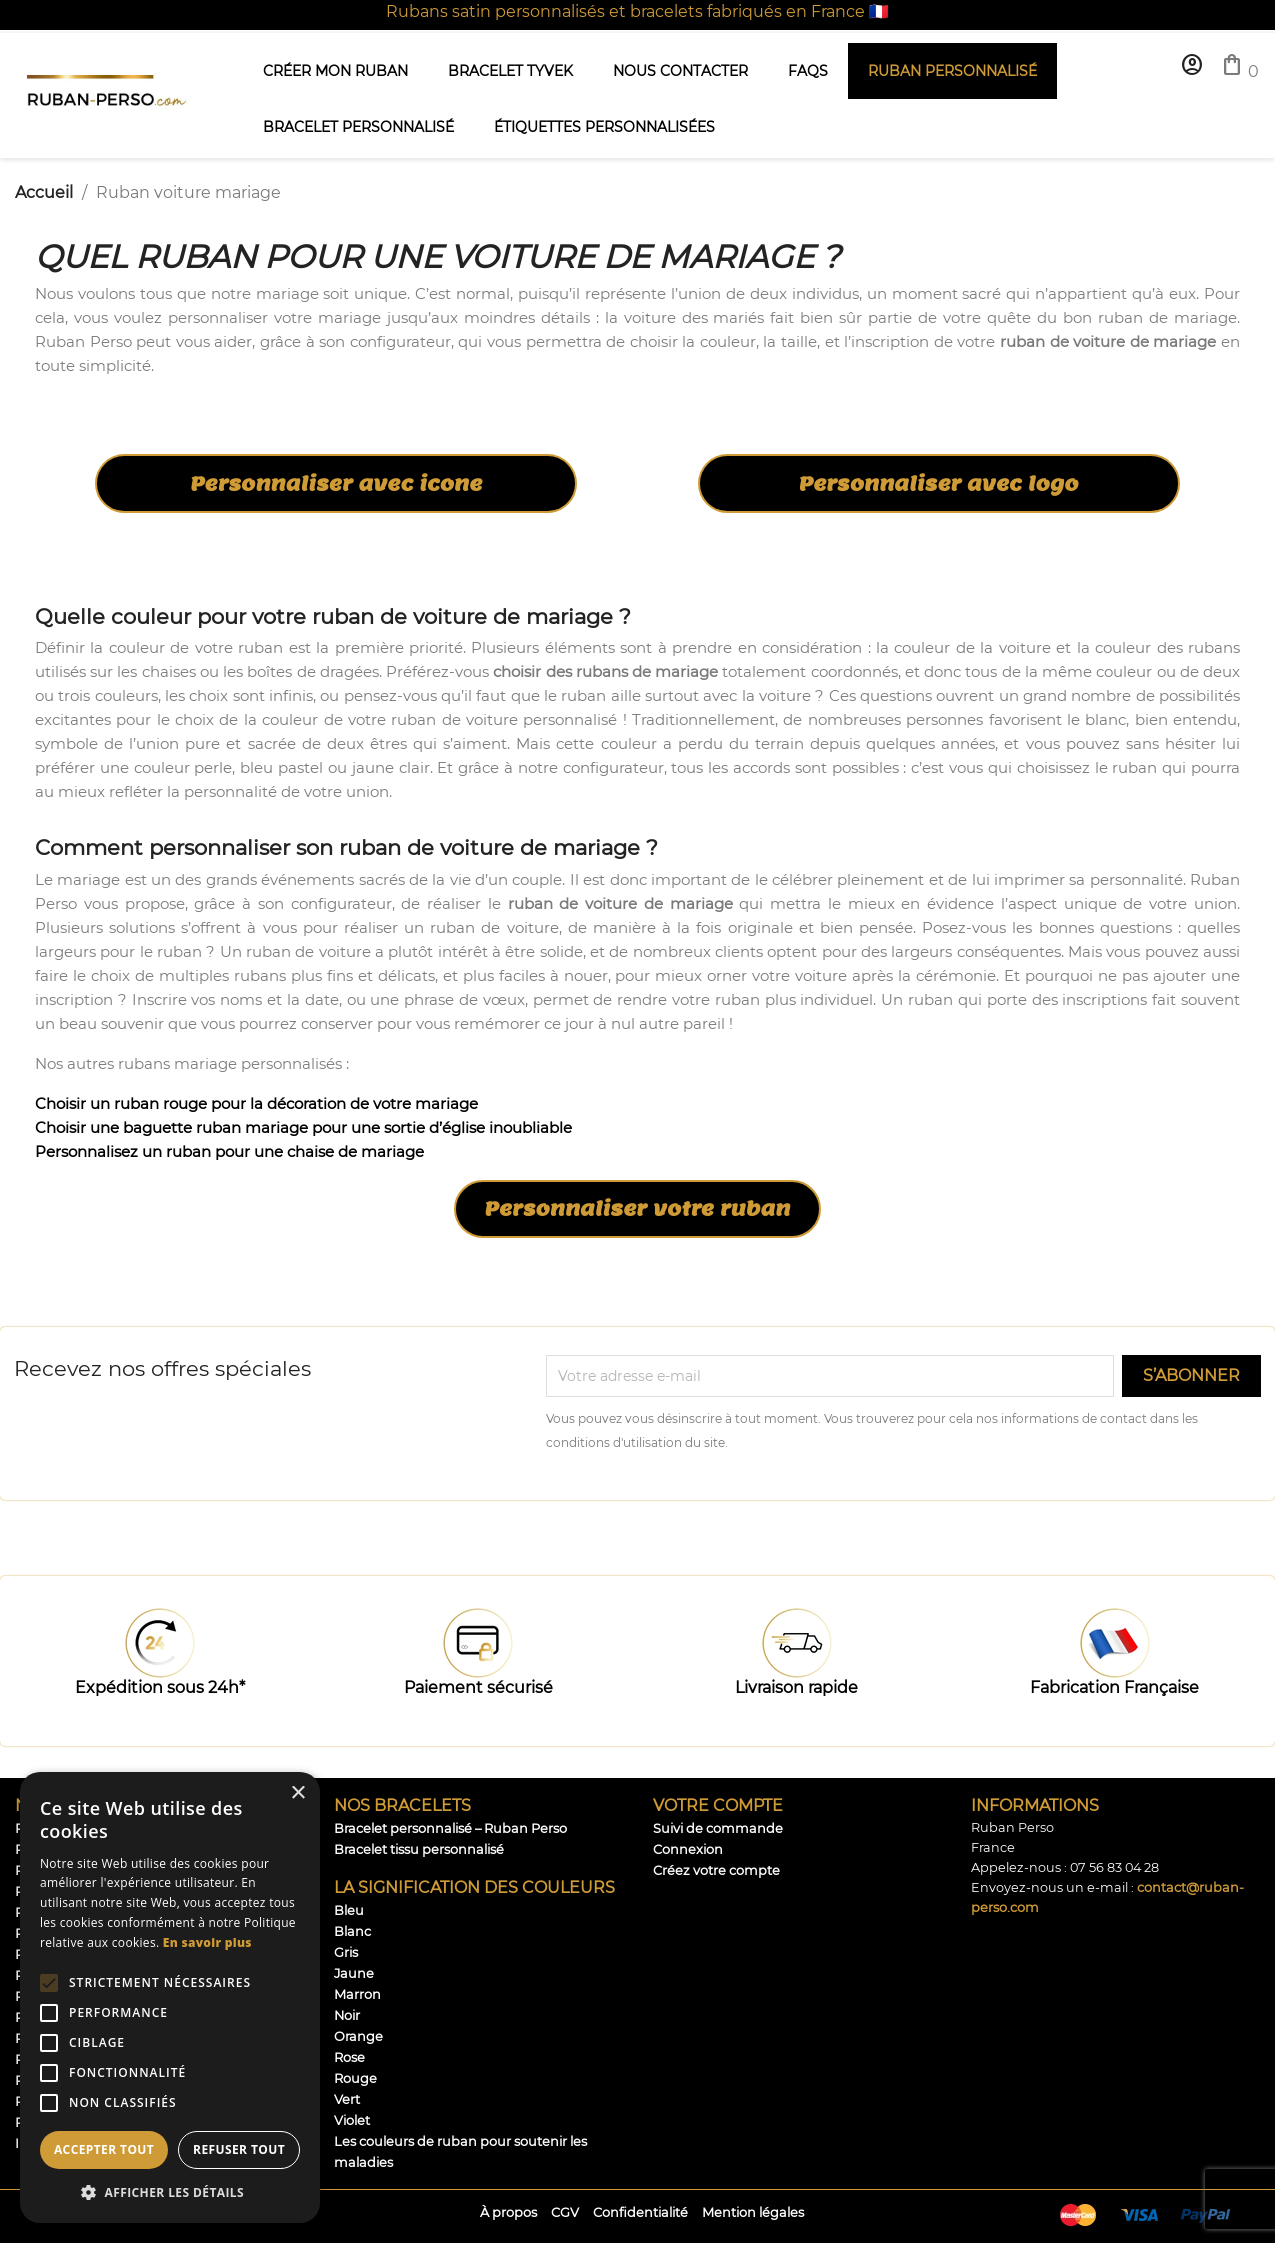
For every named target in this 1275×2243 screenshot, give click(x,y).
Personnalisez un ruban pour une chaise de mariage (229, 1151)
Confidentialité (640, 2212)
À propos (508, 2212)
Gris (346, 1952)
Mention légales (753, 2212)
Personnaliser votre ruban (638, 1209)
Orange (358, 2036)
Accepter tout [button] (104, 2149)
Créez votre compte (716, 1870)
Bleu (349, 1910)
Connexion (688, 1849)
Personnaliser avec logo (939, 484)
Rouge (355, 2078)
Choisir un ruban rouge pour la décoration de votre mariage (256, 1103)
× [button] (297, 1793)
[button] (170, 2192)
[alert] (170, 1997)
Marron (357, 1994)
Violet (352, 2120)
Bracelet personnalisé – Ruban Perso (450, 1828)
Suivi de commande (718, 1828)
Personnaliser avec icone (336, 484)
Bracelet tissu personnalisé (419, 1849)
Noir (347, 2015)
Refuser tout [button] (239, 2149)
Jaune (354, 1973)
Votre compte (718, 1805)
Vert (347, 2099)
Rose (349, 2057)
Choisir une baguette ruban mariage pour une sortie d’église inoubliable (303, 1127)
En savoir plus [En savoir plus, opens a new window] (207, 1942)
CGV (565, 2212)
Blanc (352, 1931)
